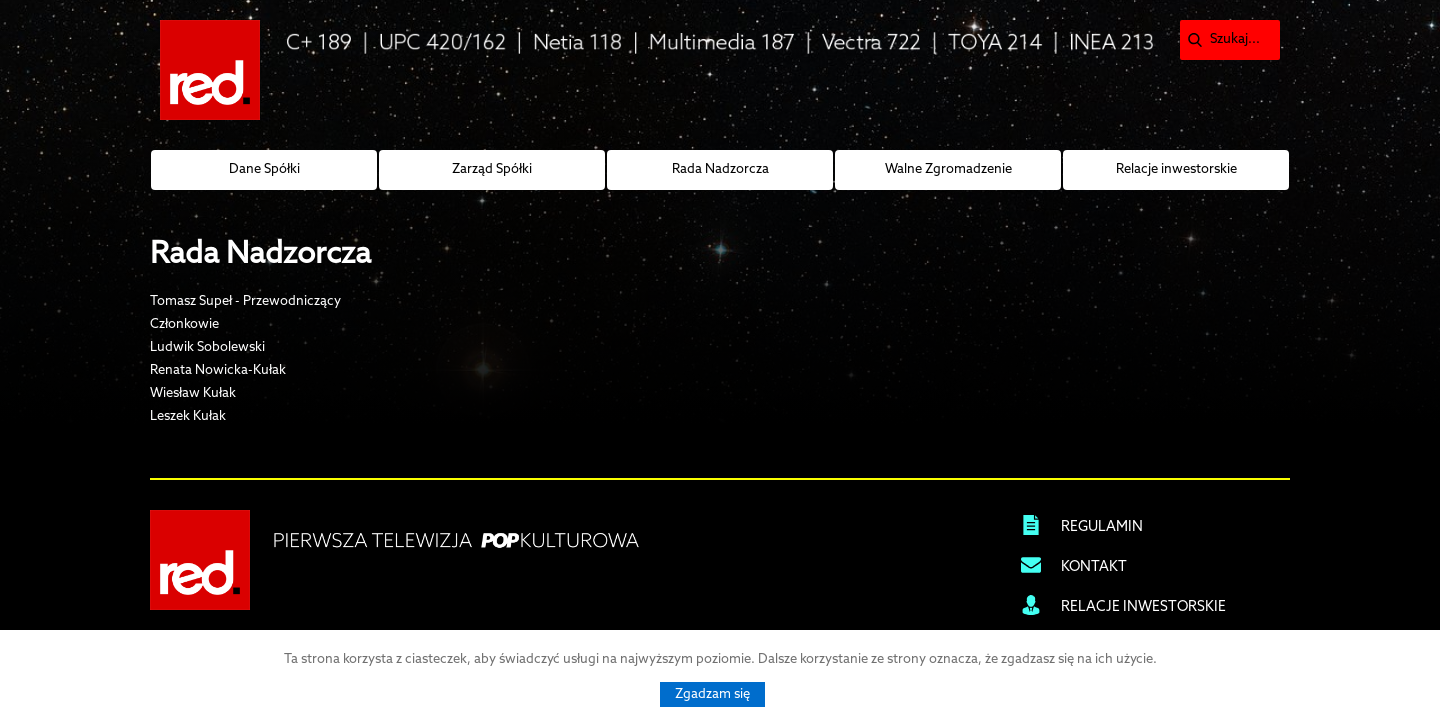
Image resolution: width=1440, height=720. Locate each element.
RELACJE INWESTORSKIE (1143, 607)
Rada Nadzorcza (720, 169)
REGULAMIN (1102, 527)
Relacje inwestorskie (1176, 169)
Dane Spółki (264, 169)
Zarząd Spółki (492, 169)
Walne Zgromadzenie (948, 169)
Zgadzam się (712, 694)
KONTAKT (1094, 567)
